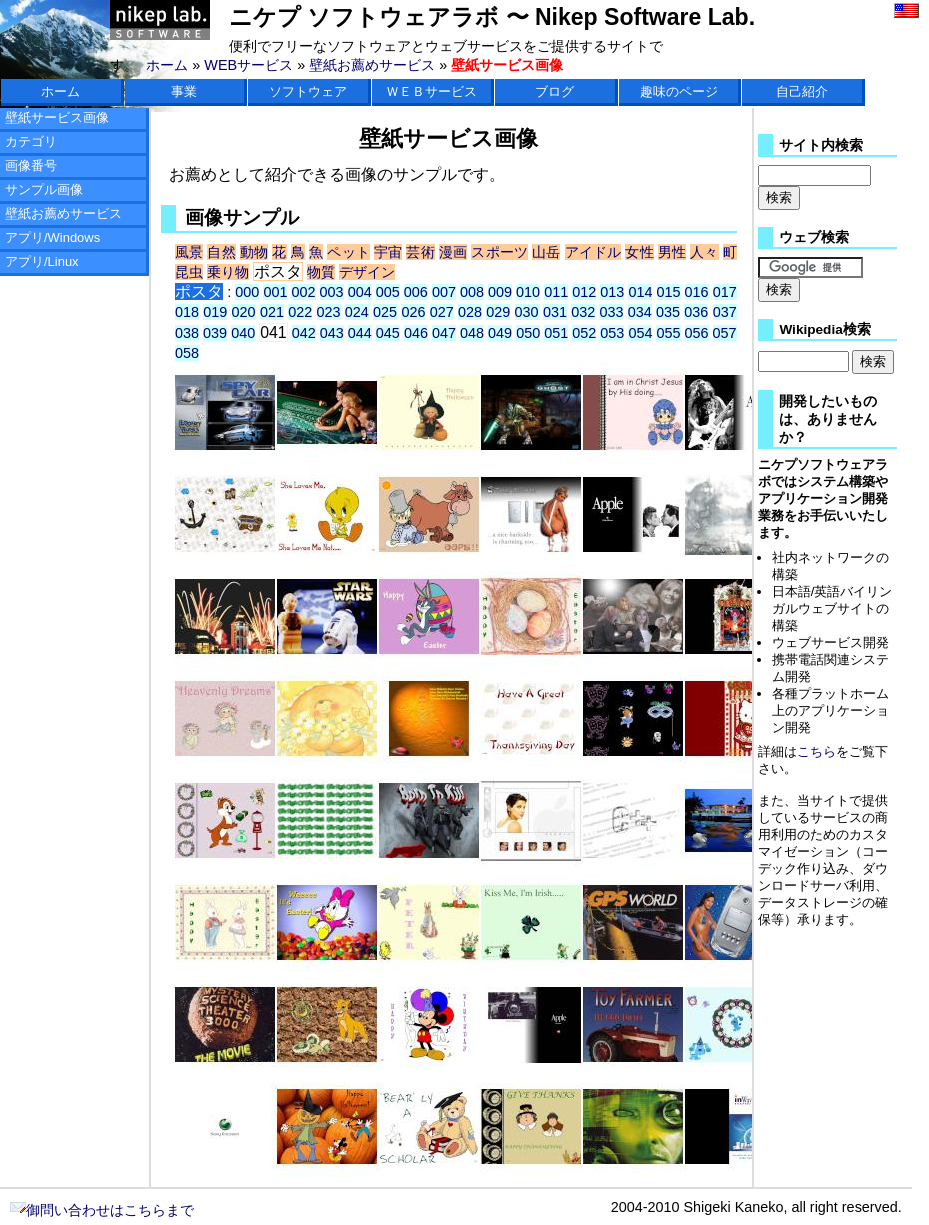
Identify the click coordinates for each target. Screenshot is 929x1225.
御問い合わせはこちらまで (102, 1210)
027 (442, 312)
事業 (184, 91)
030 (527, 312)
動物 (254, 252)
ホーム (167, 65)
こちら (816, 751)
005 (388, 292)
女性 (639, 252)
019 (215, 312)
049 (500, 333)
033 (611, 312)
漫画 (453, 252)
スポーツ (499, 252)
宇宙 (388, 252)
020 (244, 312)
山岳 (546, 252)
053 (612, 333)
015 (669, 292)
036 (696, 312)
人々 (704, 252)
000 (247, 292)
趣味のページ (679, 91)
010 (528, 292)
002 (303, 292)
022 (300, 312)
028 (470, 312)
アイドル (593, 252)
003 (332, 292)
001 (275, 292)
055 (668, 333)
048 (472, 333)
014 (640, 292)
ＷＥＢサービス (431, 91)
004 (360, 292)
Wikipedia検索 (824, 329)
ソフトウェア (308, 91)
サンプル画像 (44, 189)
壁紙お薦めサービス (372, 65)
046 (416, 333)
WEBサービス (248, 65)
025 (385, 312)
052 (584, 333)
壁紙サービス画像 (57, 117)
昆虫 (189, 272)
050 (528, 333)
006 (416, 292)
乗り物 (228, 272)
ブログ (554, 91)
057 (725, 333)
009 (500, 292)
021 (272, 312)
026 (413, 312)
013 (612, 292)
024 (357, 312)
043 (332, 333)
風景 (189, 252)
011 (556, 292)
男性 (672, 252)
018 (187, 312)
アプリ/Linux (42, 261)
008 (472, 292)
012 (584, 292)
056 (697, 333)
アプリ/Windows (52, 237)
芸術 (420, 252)
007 (444, 292)
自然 (221, 252)
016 (697, 292)
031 (555, 312)
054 (640, 333)
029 (498, 312)
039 (215, 333)
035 (668, 312)
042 (304, 333)
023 (329, 312)
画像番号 (31, 165)
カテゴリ (31, 141)
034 (640, 312)
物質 (321, 272)
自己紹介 (802, 91)
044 (360, 333)
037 (725, 312)
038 (187, 333)
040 (243, 333)
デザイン (367, 272)
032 (583, 312)
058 (187, 353)
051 (556, 333)
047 (444, 333)
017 (725, 292)
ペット (348, 252)
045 (388, 333)
